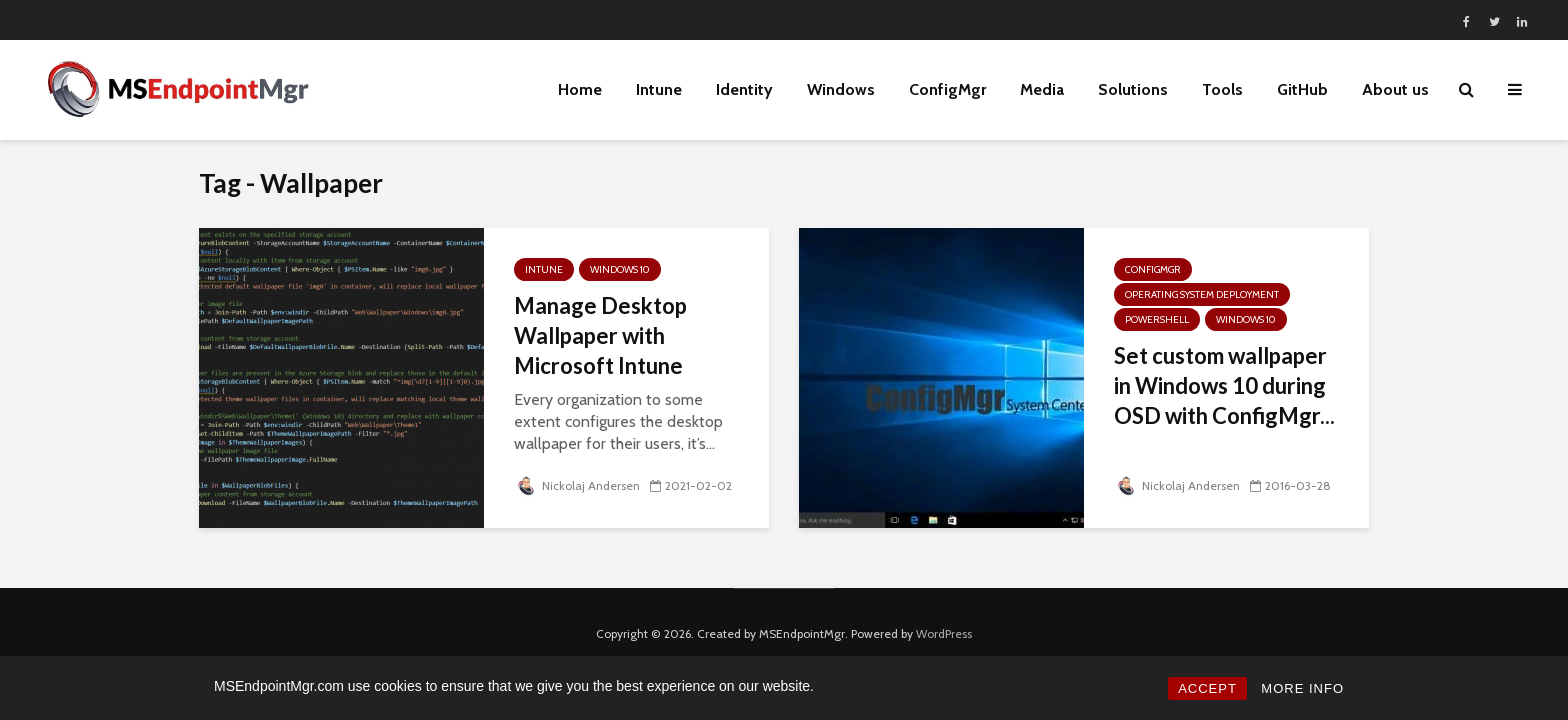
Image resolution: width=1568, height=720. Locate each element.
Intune (659, 89)
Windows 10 (620, 269)
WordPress (944, 633)
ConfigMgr (947, 89)
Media (1042, 89)
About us (1395, 89)
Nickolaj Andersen (577, 485)
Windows (841, 89)
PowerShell (1157, 319)
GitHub (1302, 89)
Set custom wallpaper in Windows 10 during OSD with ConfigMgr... (1224, 385)
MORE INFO (1302, 688)
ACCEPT (1207, 688)
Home (580, 89)
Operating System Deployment (1202, 294)
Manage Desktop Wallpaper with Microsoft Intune (600, 335)
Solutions (1133, 89)
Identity (744, 89)
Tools (1222, 89)
